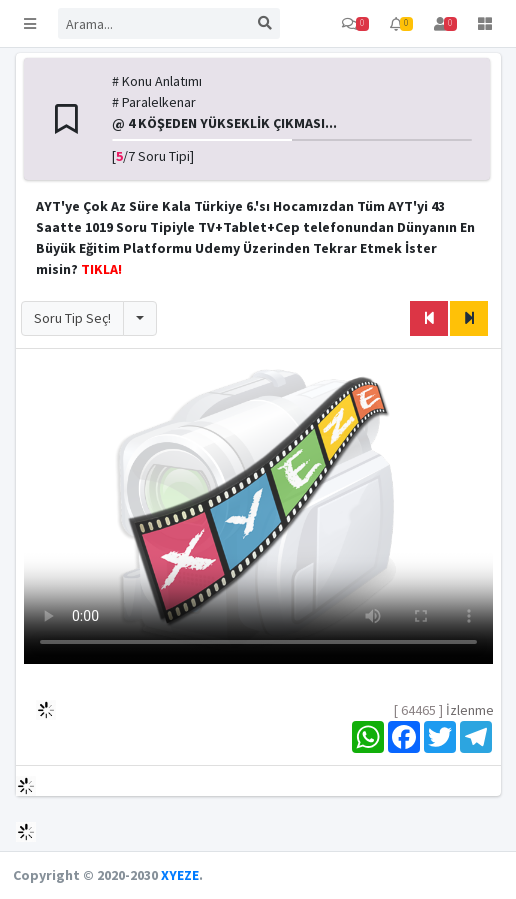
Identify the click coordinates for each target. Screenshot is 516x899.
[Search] (154, 23)
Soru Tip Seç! (72, 318)
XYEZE (180, 875)
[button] (30, 23)
